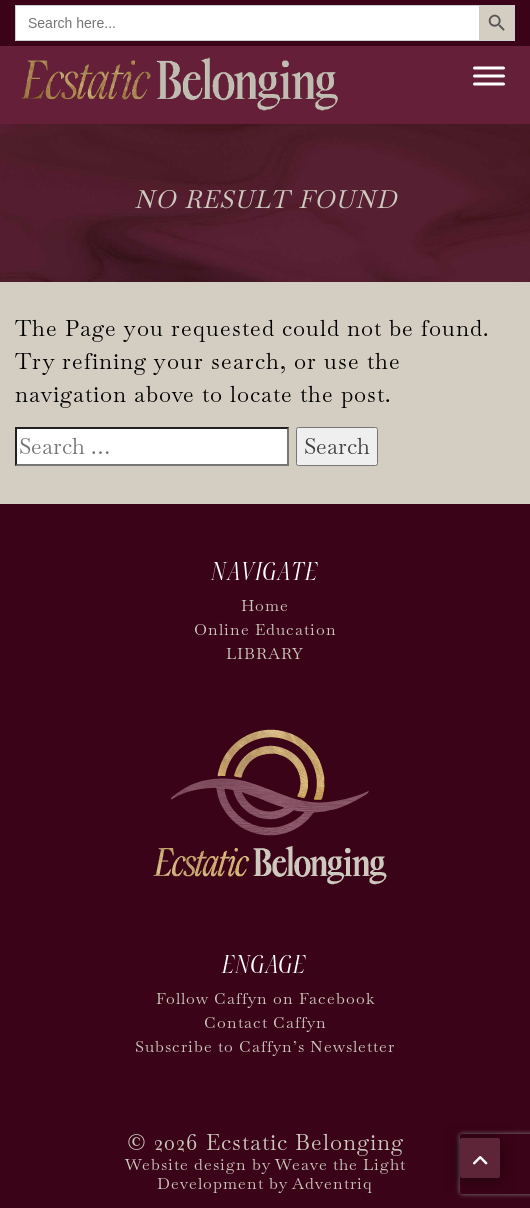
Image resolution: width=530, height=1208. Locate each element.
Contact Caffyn (265, 1022)
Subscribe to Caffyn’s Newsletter (265, 1046)
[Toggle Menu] (489, 75)
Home (265, 605)
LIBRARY (265, 653)
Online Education (265, 629)
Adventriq (332, 1183)
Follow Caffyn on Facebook (265, 998)
